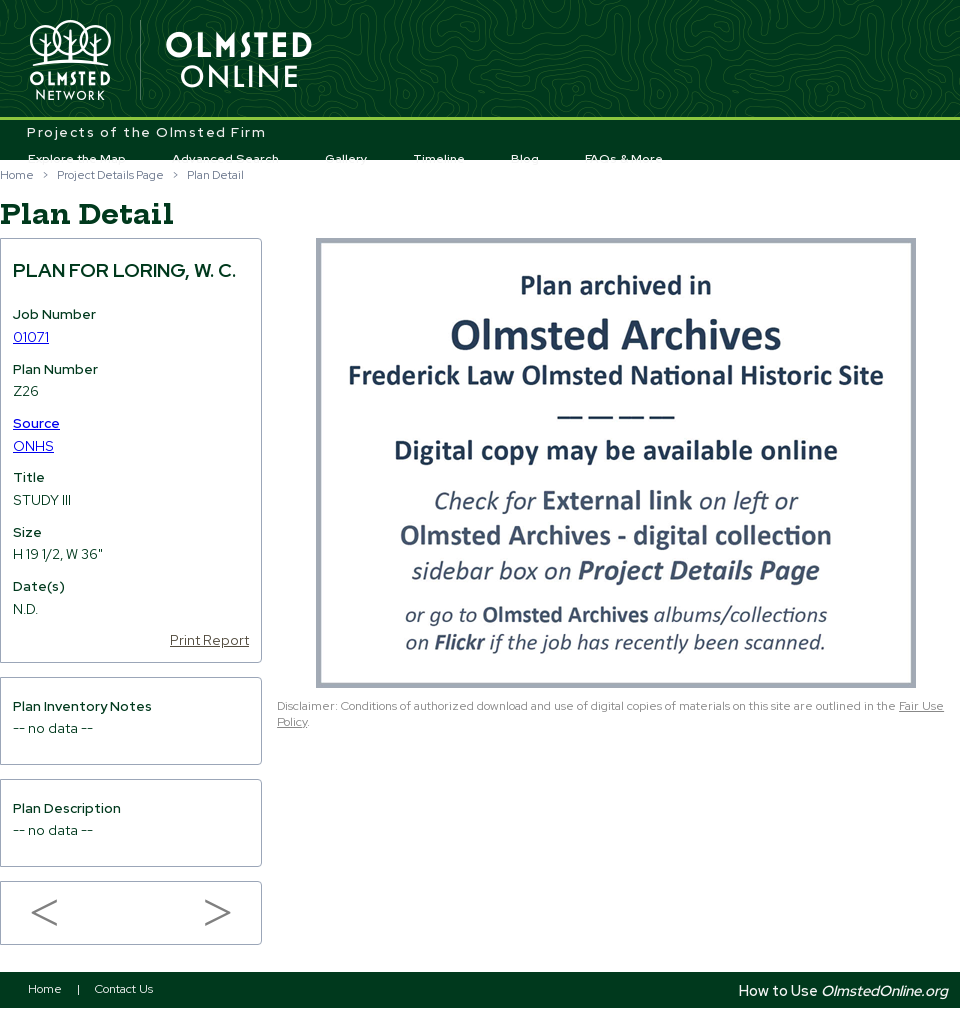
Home (17, 175)
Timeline (439, 159)
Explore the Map (77, 159)
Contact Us (124, 989)
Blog (525, 159)
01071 (31, 337)
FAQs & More (624, 159)
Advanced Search (225, 159)
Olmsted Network (70, 61)
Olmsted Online (240, 61)
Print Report (209, 640)
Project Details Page (110, 175)
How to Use (843, 990)
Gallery (346, 159)
